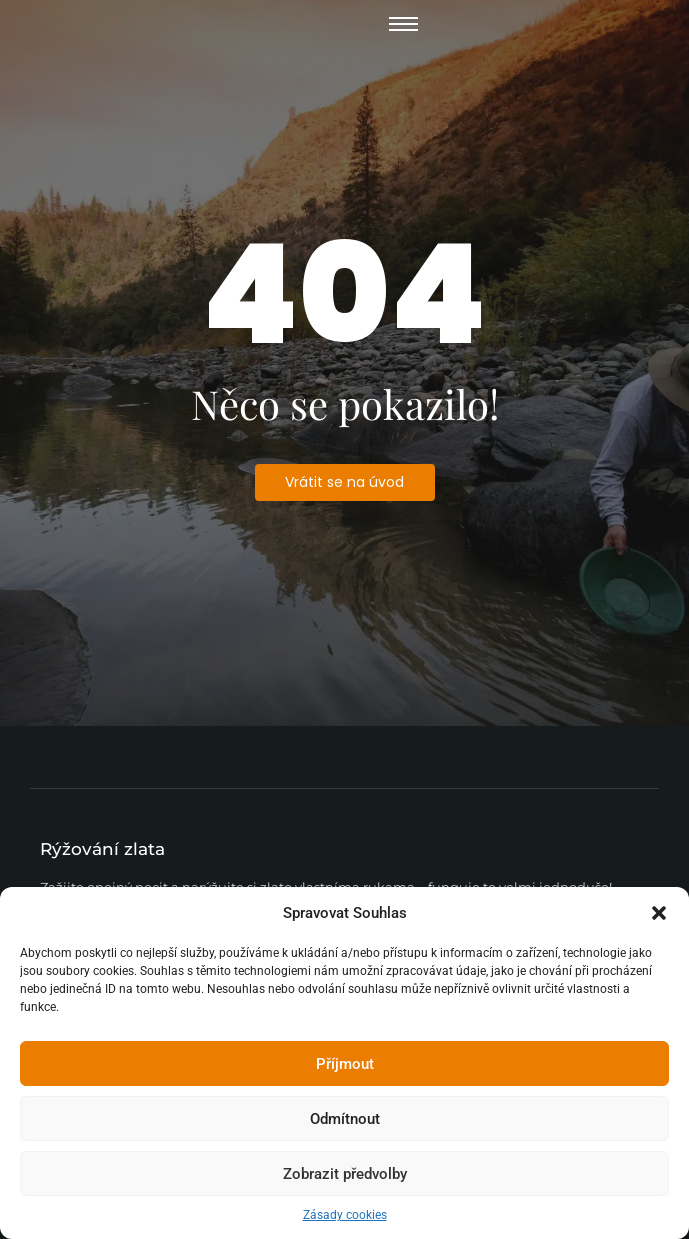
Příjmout (345, 1064)
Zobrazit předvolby (345, 1174)
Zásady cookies (345, 1215)
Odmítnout (345, 1119)
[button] (659, 913)
